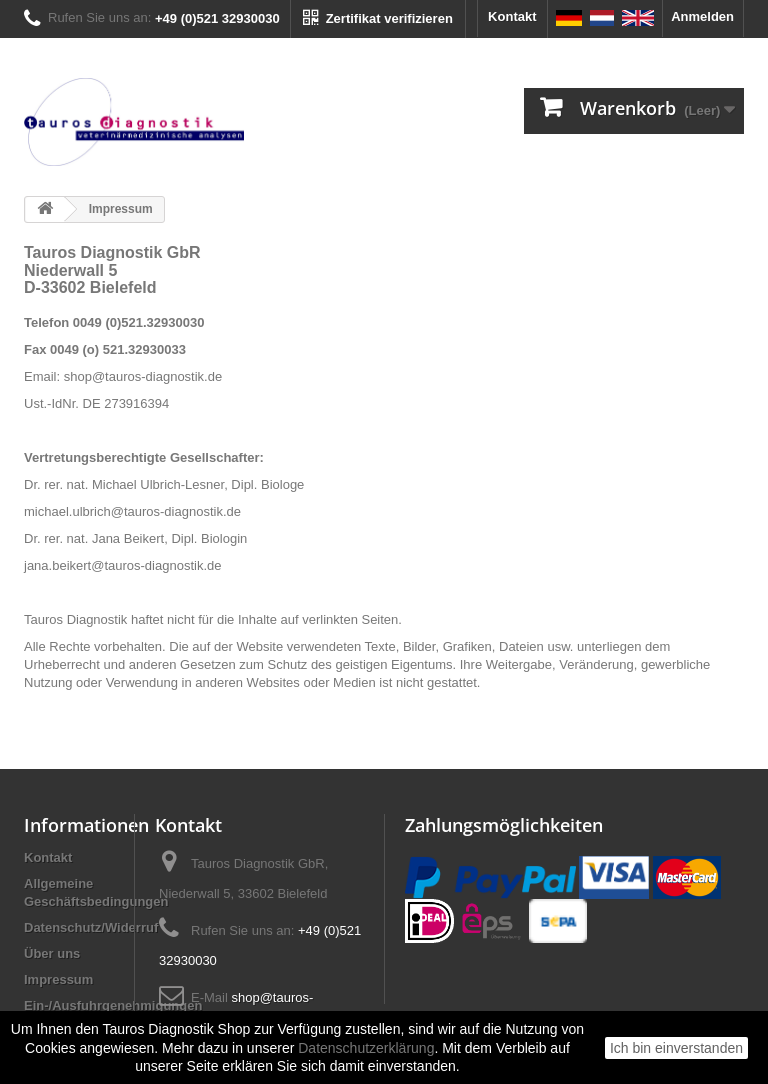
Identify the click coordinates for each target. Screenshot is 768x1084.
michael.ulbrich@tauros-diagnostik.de (132, 511)
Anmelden (702, 16)
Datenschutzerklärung (366, 1048)
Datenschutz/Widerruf (91, 927)
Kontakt (512, 16)
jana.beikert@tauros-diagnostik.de (122, 565)
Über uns (52, 953)
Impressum (58, 979)
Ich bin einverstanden (676, 1048)
